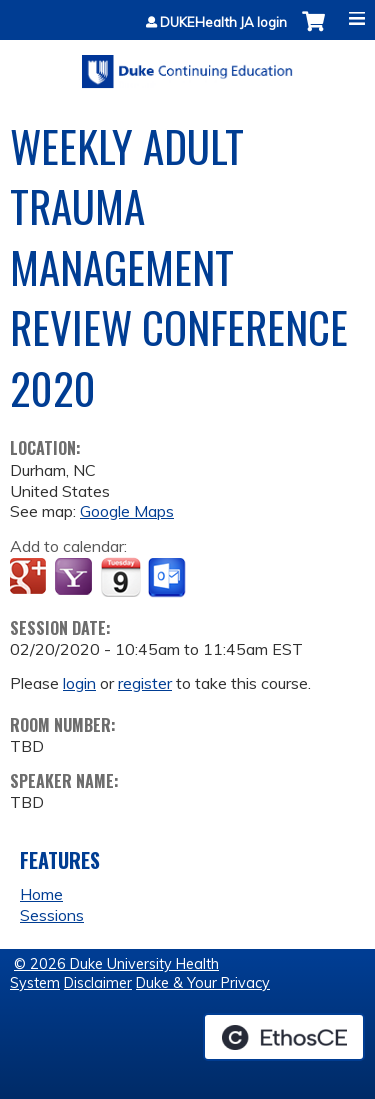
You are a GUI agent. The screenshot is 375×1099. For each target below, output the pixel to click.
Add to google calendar (30, 578)
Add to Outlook (168, 578)
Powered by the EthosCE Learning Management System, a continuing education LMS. (284, 1037)
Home (41, 894)
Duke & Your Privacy (203, 983)
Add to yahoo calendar (75, 578)
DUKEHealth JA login (223, 22)
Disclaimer (98, 983)
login (79, 683)
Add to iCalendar (120, 577)
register (145, 683)
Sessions (52, 915)
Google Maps (127, 511)
